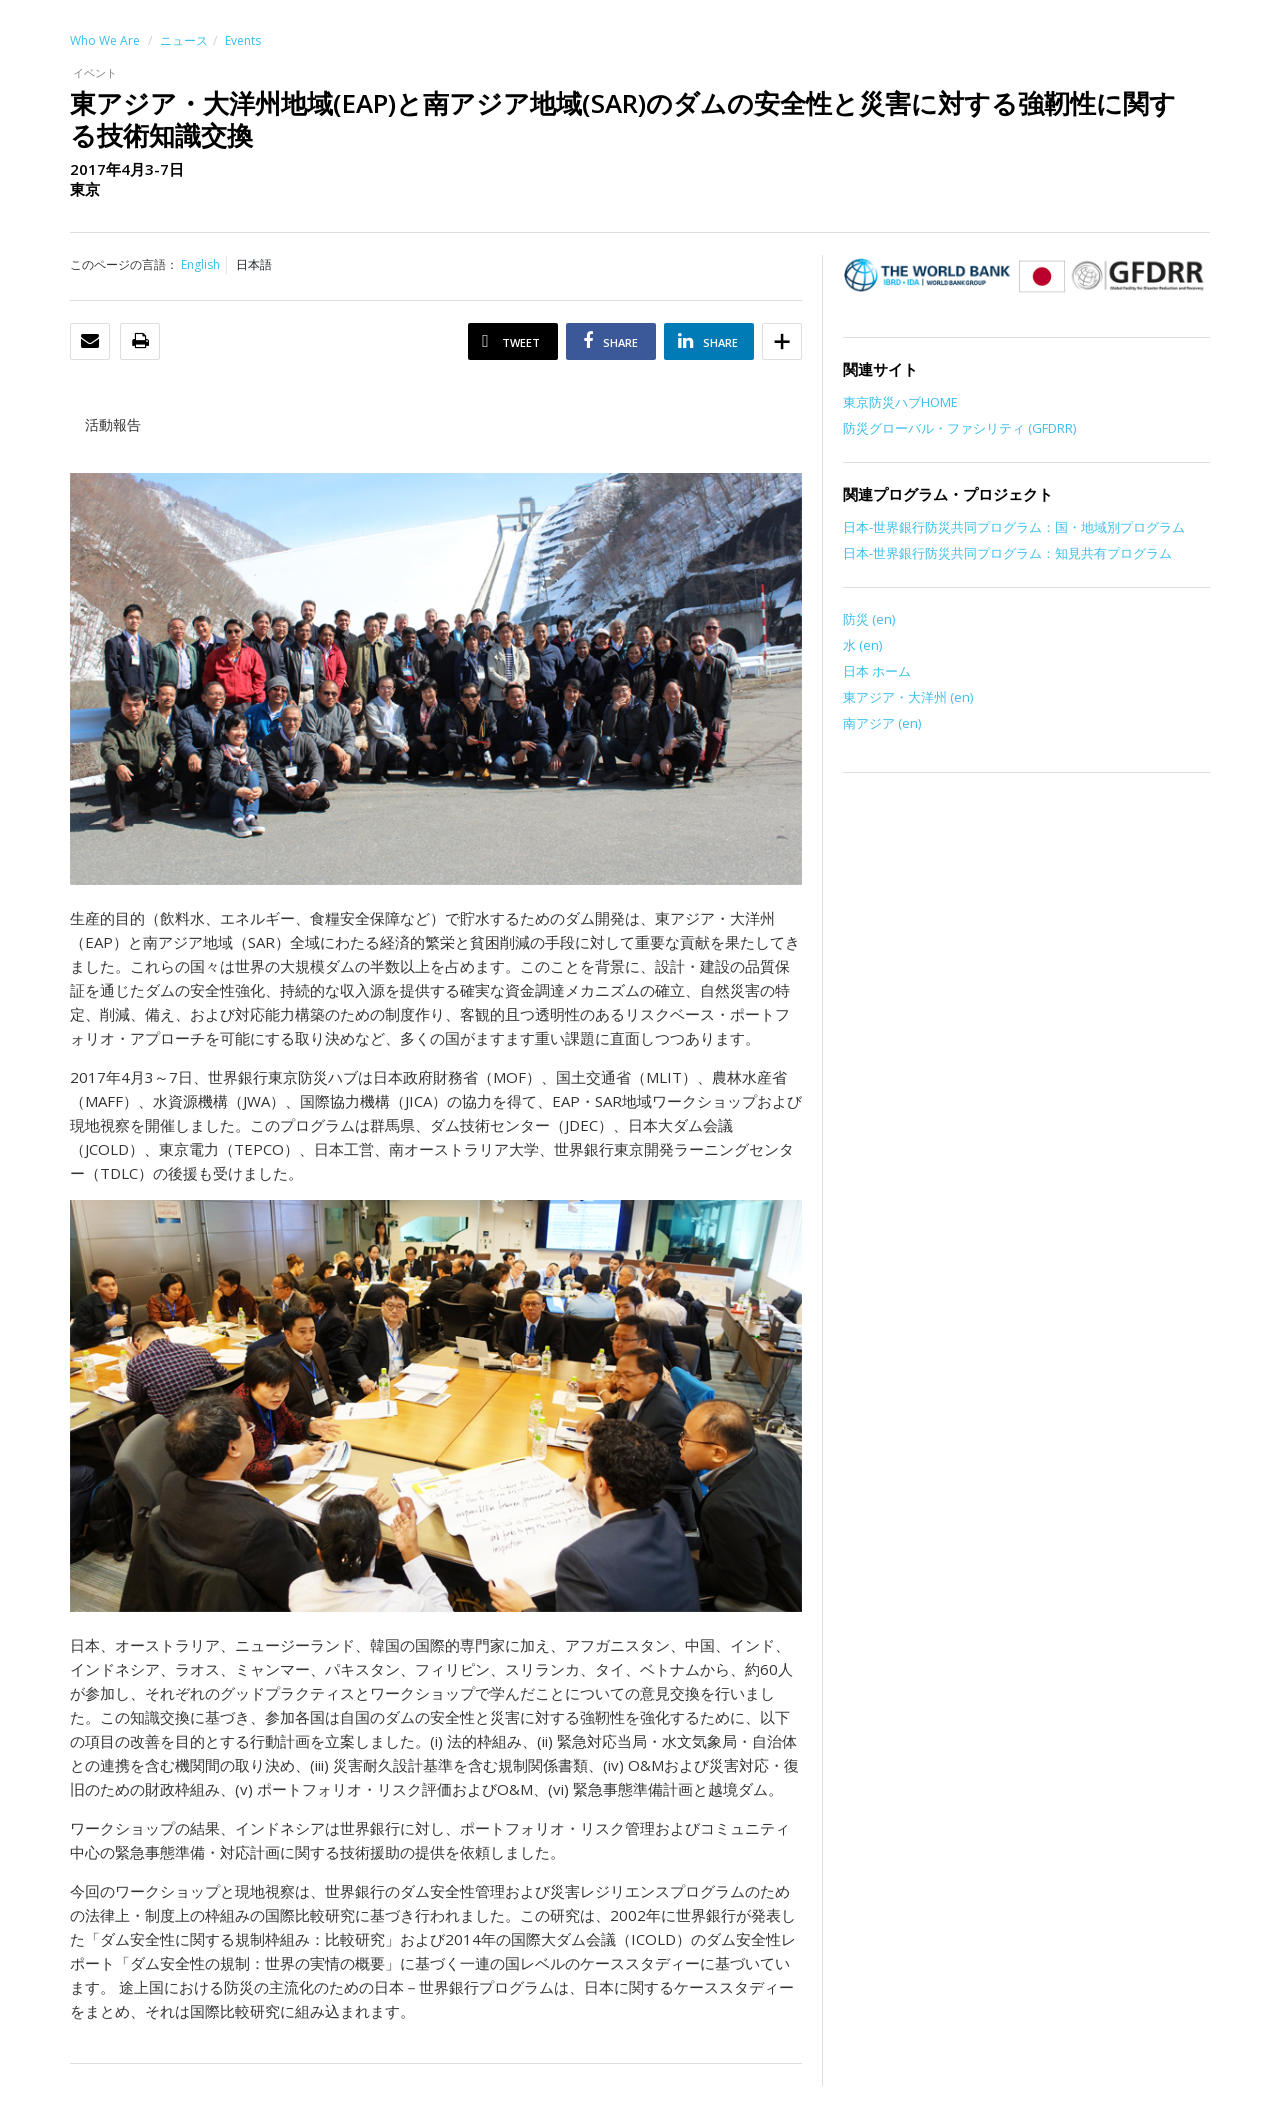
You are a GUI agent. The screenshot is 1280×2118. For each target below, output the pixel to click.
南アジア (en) (882, 723)
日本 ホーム (877, 671)
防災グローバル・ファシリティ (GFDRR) (959, 428)
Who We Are (105, 40)
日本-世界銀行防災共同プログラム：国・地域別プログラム (1014, 527)
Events (243, 40)
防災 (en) (869, 619)
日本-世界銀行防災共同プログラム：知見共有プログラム (1007, 553)
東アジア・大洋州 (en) (908, 697)
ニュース (184, 40)
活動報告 (113, 424)
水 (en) (862, 645)
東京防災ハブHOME (900, 402)
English (200, 264)
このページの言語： (124, 264)
